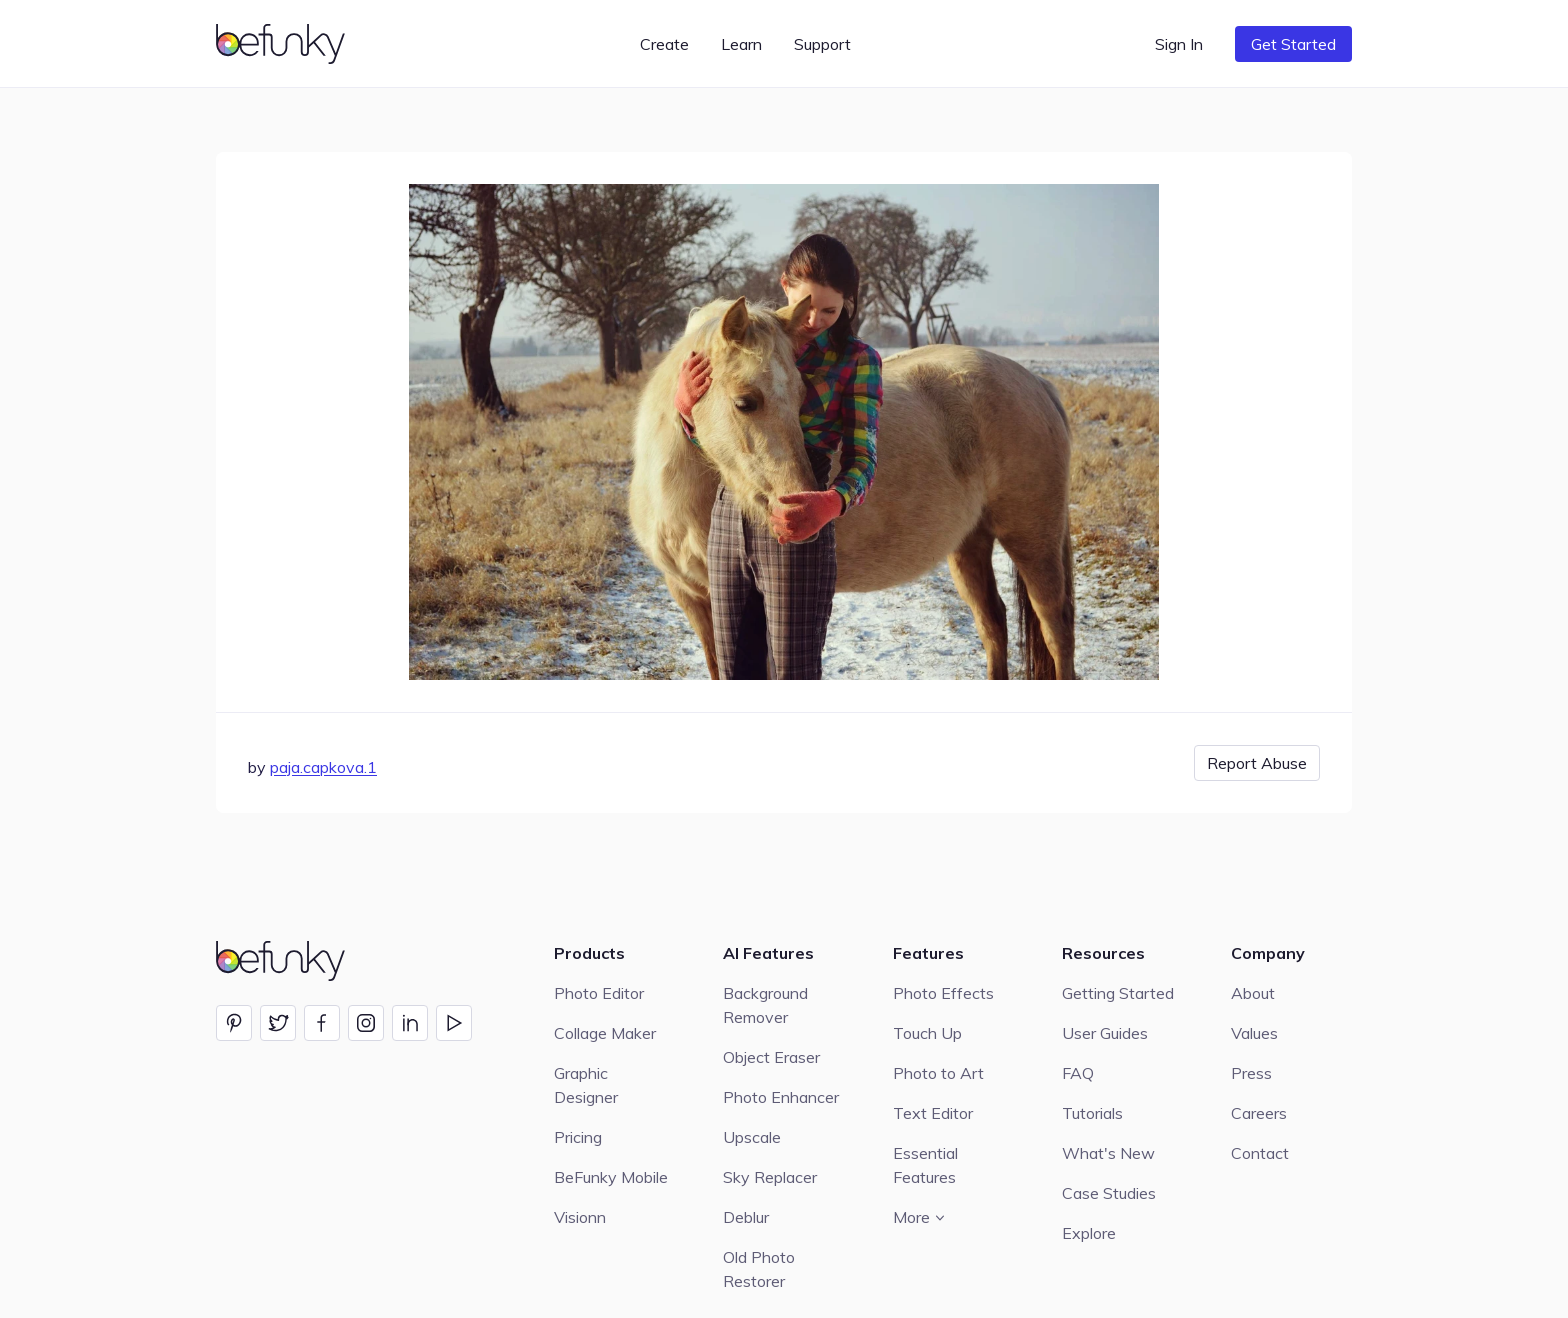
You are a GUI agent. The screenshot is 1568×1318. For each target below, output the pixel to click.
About (1253, 993)
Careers (1259, 1113)
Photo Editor (599, 993)
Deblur (746, 1217)
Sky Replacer (770, 1177)
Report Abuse (1257, 763)
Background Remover (765, 1005)
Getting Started (1118, 993)
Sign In (1179, 44)
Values (1254, 1033)
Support (822, 44)
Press (1251, 1073)
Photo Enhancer (781, 1097)
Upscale (752, 1137)
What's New (1108, 1153)
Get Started (1293, 44)
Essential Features (925, 1165)
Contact (1260, 1153)
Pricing (578, 1137)
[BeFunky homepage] (284, 44)
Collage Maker (605, 1033)
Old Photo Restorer (759, 1269)
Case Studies (1109, 1193)
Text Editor (933, 1113)
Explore (1089, 1233)
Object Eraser (771, 1057)
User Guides (1105, 1033)
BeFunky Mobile (611, 1177)
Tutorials (1092, 1113)
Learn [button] (741, 44)
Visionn (580, 1217)
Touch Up (927, 1033)
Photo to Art (938, 1073)
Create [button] (664, 44)
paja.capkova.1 (323, 767)
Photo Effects (943, 993)
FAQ (1078, 1073)
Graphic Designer (586, 1085)
